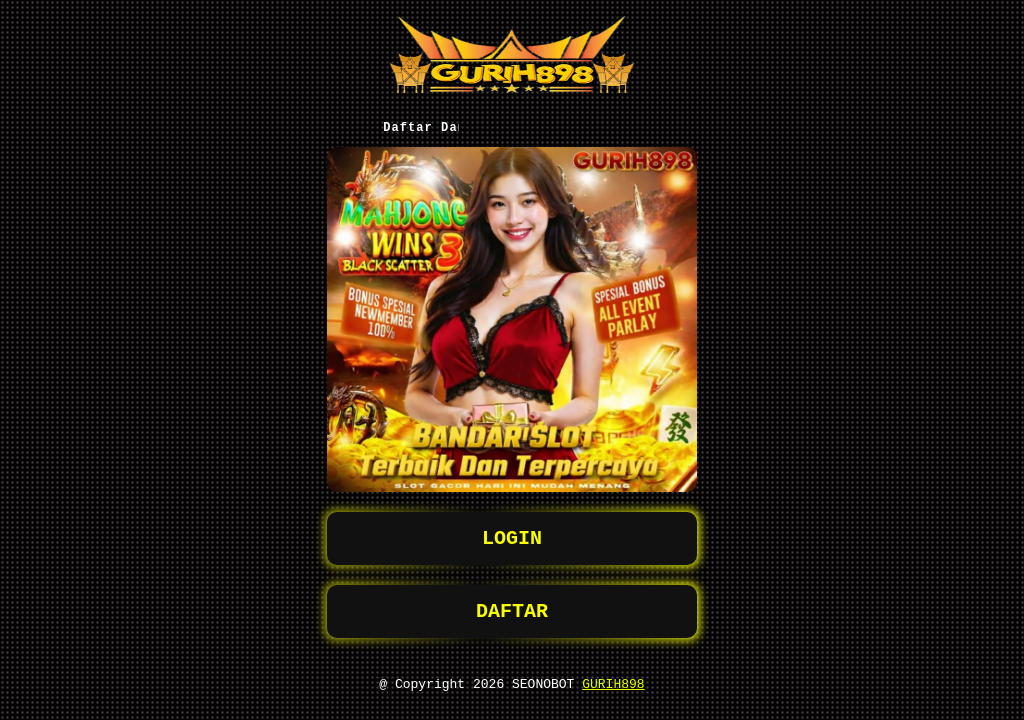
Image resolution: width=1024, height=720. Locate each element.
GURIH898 (613, 683)
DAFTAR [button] (512, 606)
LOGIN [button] (512, 529)
